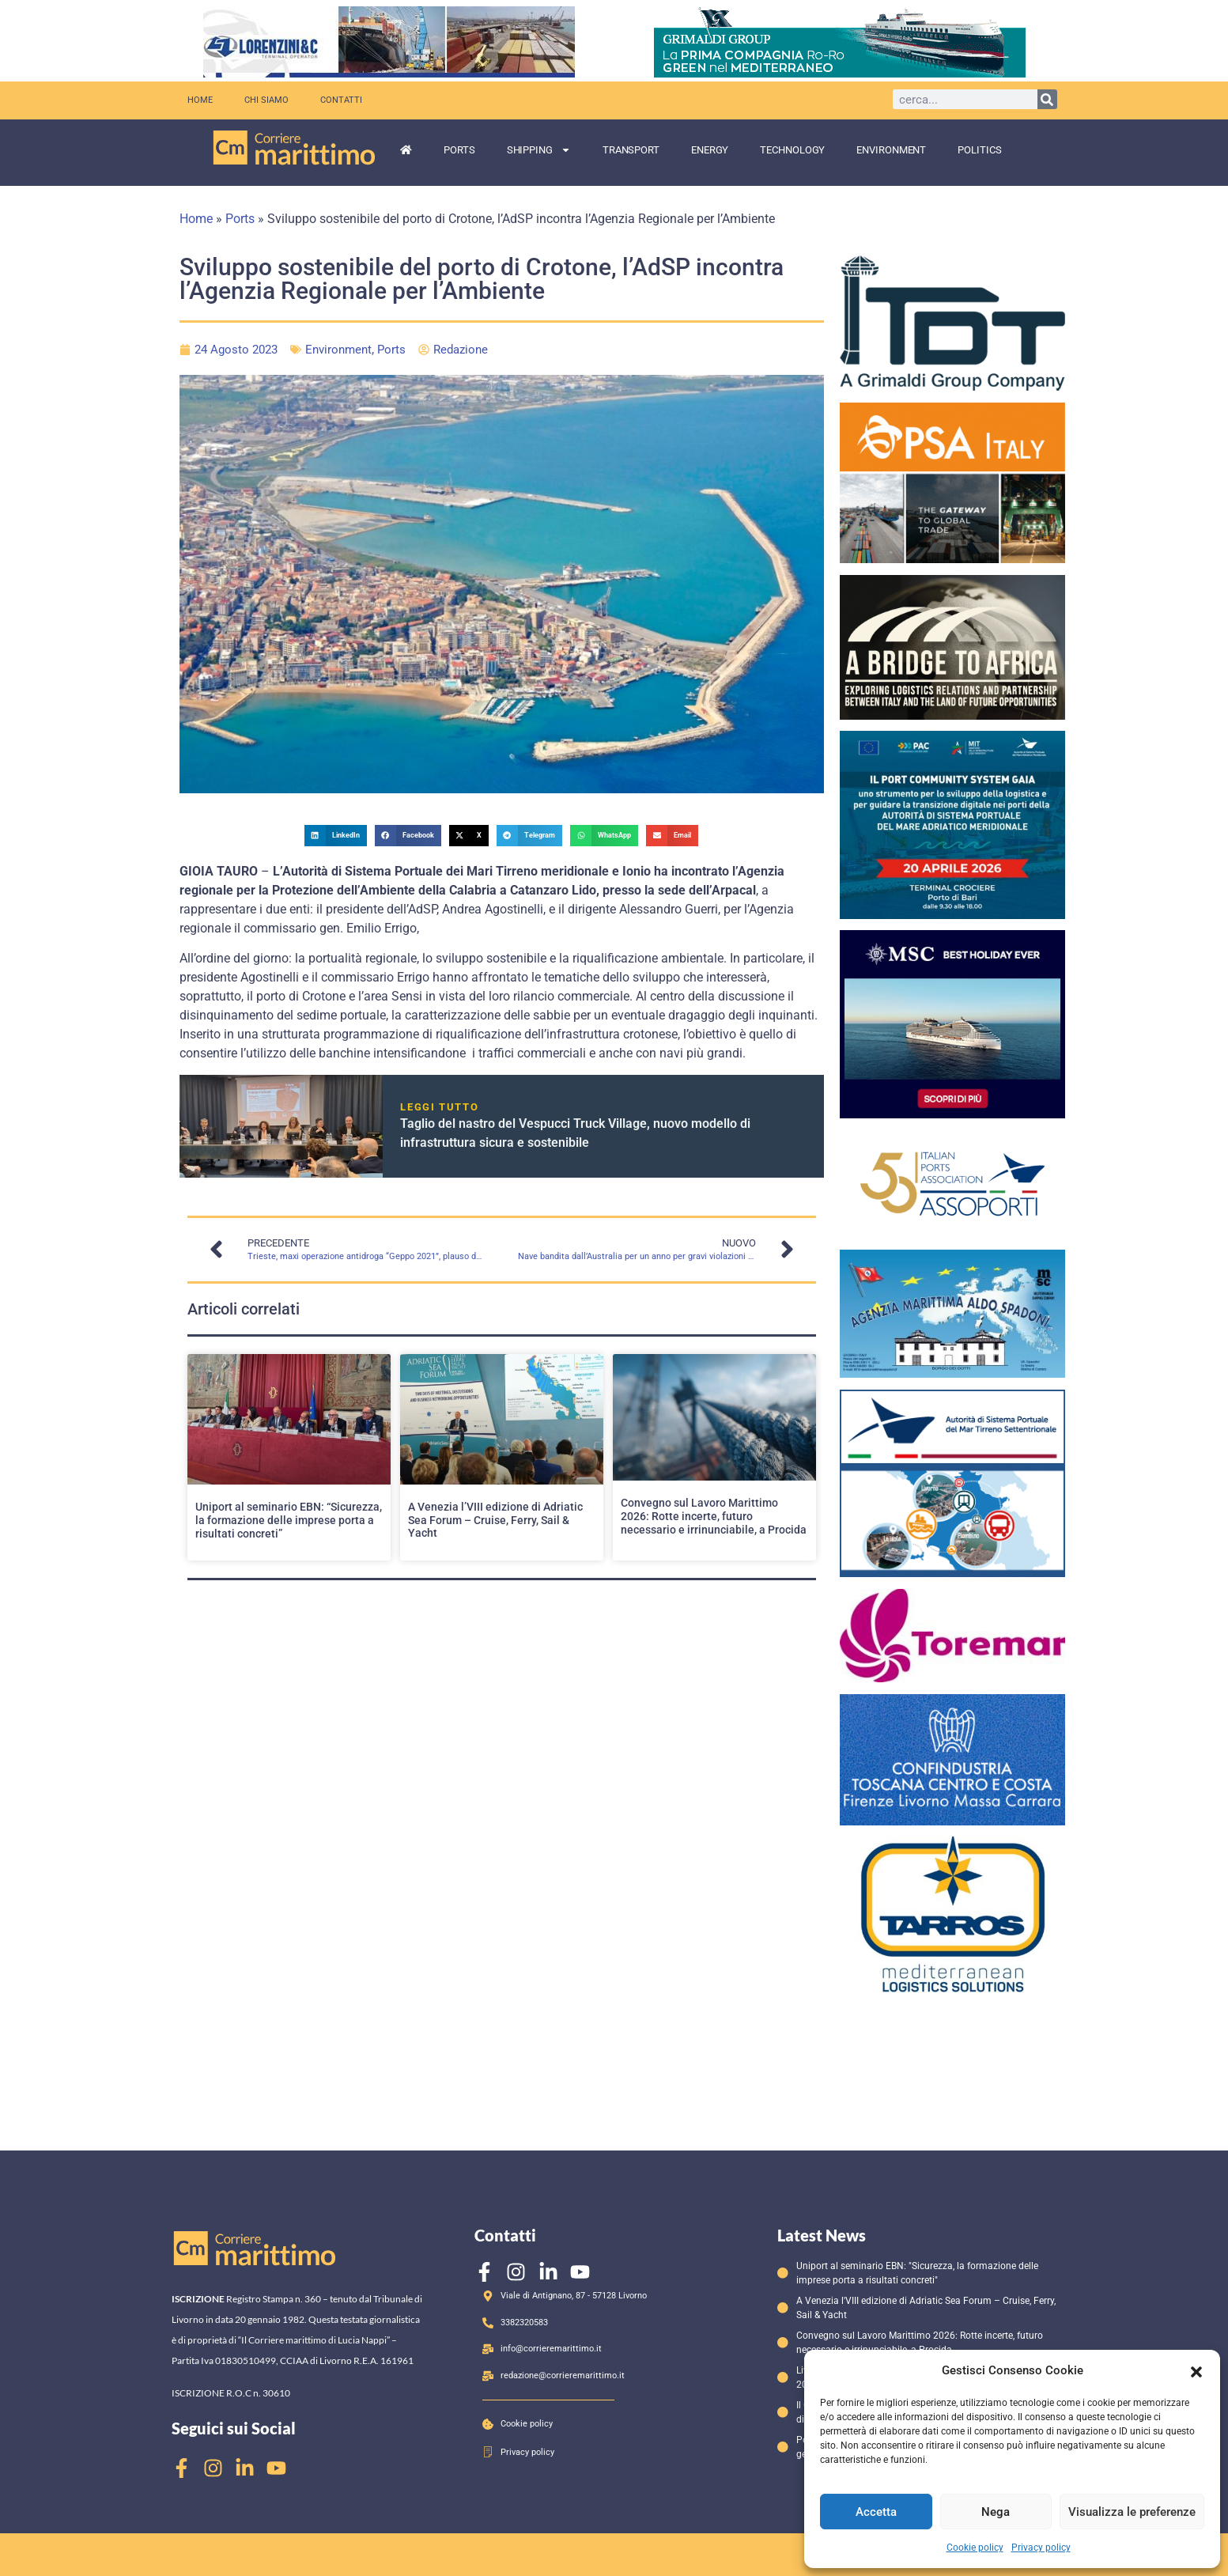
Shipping (539, 150)
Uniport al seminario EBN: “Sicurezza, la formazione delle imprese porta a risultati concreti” (288, 1520)
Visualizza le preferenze (1132, 2512)
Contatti (341, 100)
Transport (631, 150)
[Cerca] (1047, 99)
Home (200, 100)
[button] (1196, 2370)
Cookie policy (975, 2547)
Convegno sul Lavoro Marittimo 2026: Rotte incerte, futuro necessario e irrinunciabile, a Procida (714, 1516)
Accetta (876, 2512)
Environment (891, 150)
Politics (979, 150)
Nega (995, 2512)
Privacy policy (1041, 2547)
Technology (792, 150)
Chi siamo (266, 100)
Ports (459, 150)
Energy (709, 150)
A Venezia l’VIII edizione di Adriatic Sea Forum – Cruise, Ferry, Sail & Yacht (495, 1520)
